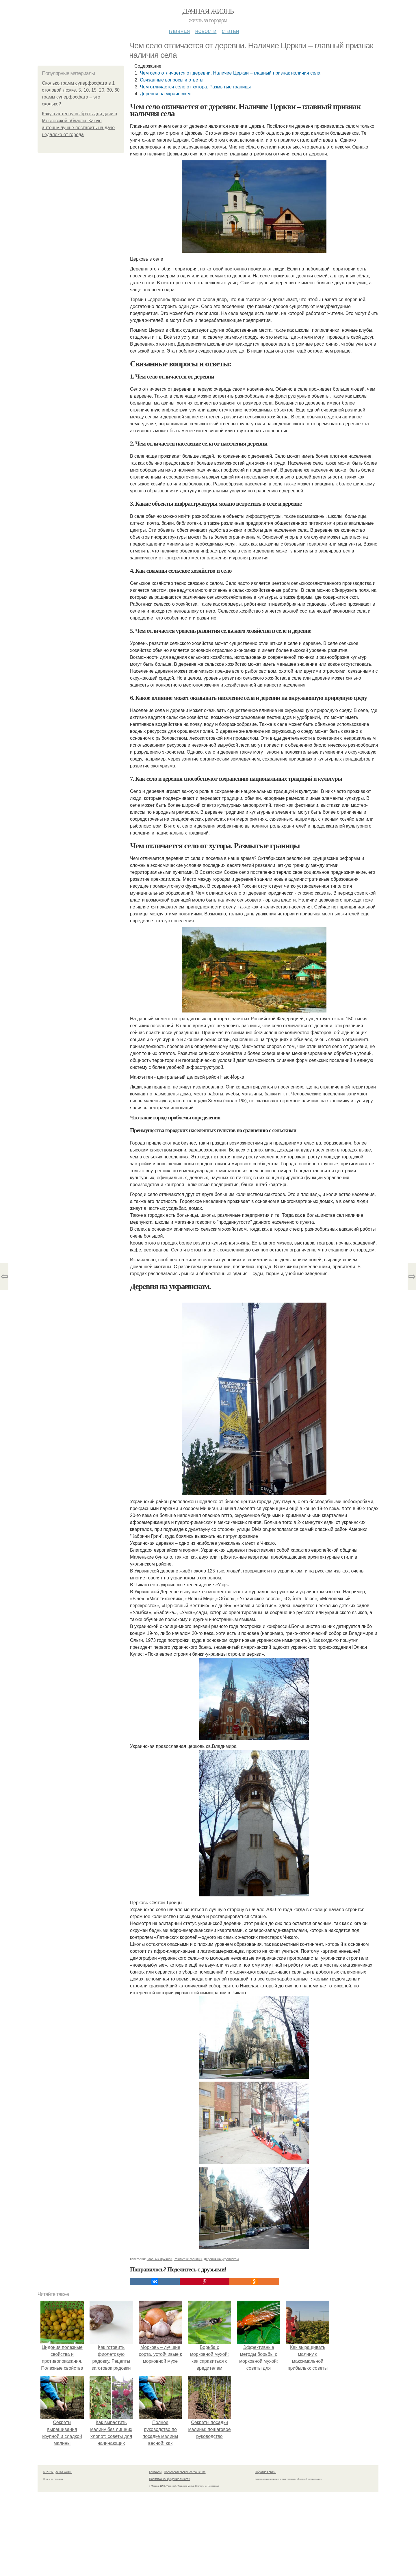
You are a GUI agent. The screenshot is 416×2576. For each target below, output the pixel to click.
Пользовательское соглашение (185, 2472)
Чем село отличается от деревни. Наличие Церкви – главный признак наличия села (230, 73)
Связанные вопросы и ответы (171, 79)
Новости (205, 31)
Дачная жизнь (207, 11)
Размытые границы (188, 2259)
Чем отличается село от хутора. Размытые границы (195, 86)
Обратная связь (265, 2472)
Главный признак (159, 2259)
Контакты (155, 2472)
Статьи (230, 31)
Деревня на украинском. (166, 93)
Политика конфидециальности (169, 2479)
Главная (179, 31)
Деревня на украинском (221, 2259)
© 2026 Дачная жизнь (57, 2472)
